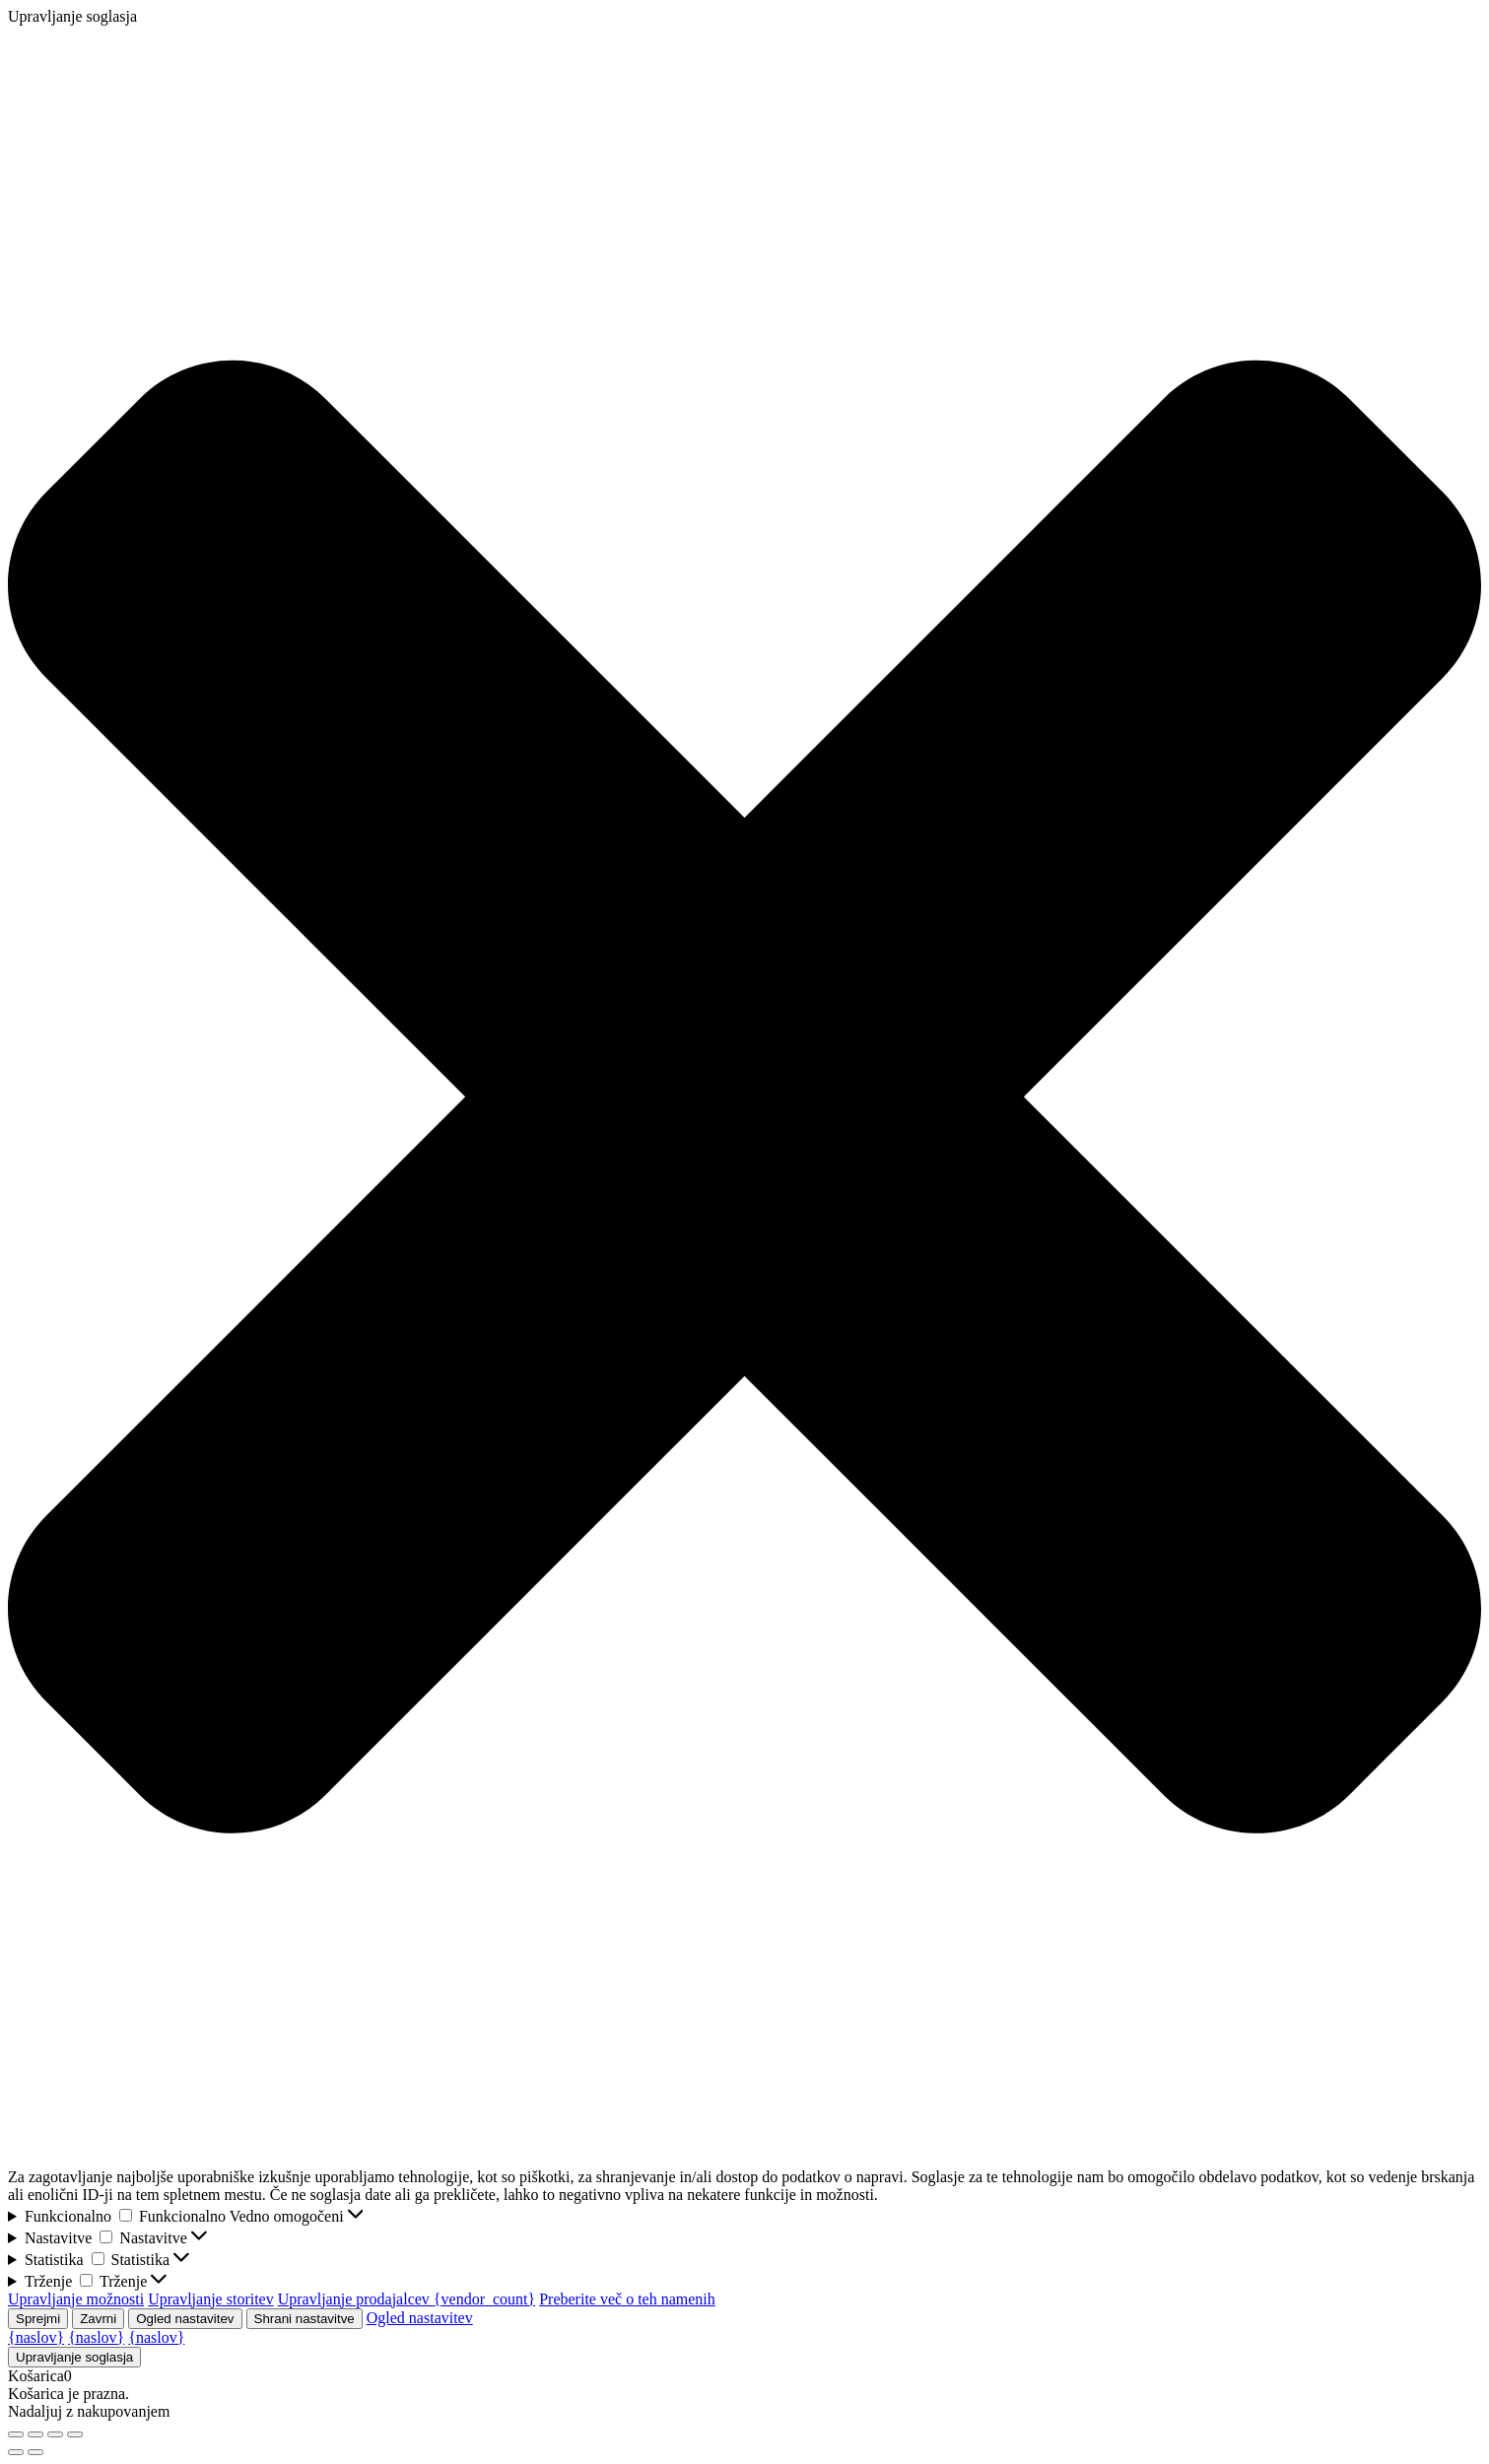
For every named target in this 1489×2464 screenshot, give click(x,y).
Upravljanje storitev (211, 2299)
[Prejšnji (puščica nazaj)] (16, 2452)
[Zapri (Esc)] (75, 2434)
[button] (744, 1097)
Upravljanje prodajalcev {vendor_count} (406, 2299)
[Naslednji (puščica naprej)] (35, 2452)
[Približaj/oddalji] (16, 2434)
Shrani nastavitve (304, 2318)
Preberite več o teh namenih (627, 2299)
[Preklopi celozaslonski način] (35, 2434)
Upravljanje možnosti (76, 2299)
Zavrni (98, 2318)
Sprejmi (38, 2318)
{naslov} (36, 2337)
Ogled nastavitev (185, 2318)
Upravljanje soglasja (74, 2357)
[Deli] (55, 2434)
